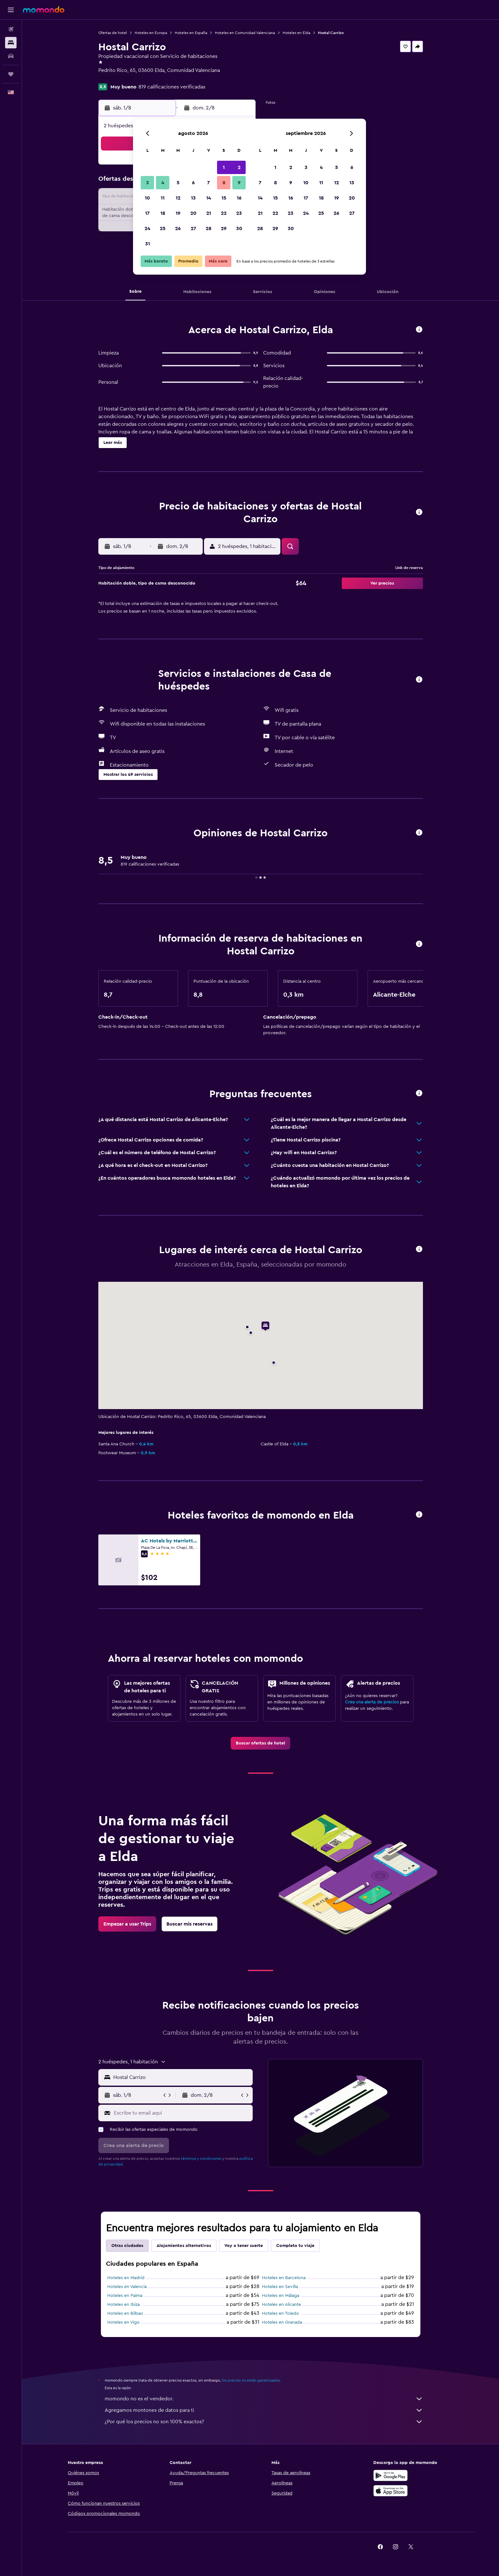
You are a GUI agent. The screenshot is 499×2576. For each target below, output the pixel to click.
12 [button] (178, 197)
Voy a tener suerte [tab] (243, 2245)
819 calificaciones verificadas (171, 86)
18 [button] (162, 213)
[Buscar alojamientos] (11, 42)
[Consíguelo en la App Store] (390, 2490)
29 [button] (224, 228)
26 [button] (178, 228)
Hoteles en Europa (151, 33)
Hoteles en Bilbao (125, 2313)
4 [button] (162, 182)
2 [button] (239, 167)
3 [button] (147, 182)
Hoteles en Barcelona (284, 2278)
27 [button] (193, 228)
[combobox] (181, 2077)
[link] (260, 1743)
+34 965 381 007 (117, 78)
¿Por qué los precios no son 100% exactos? (264, 2421)
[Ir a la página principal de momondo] (43, 9)
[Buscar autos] (11, 56)
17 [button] (147, 213)
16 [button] (239, 197)
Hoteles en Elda (296, 33)
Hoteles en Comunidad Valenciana (245, 33)
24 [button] (147, 228)
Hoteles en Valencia (127, 2287)
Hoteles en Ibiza (123, 2304)
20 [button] (193, 213)
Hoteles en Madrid (125, 2278)
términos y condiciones (201, 2158)
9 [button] (239, 182)
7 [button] (208, 182)
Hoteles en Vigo (123, 2322)
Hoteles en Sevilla (280, 2287)
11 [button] (163, 197)
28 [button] (208, 228)
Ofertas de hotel (112, 33)
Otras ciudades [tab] (127, 2245)
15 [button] (223, 197)
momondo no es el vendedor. (264, 2399)
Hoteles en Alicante (281, 2304)
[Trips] (11, 74)
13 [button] (193, 197)
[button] (11, 10)
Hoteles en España (191, 33)
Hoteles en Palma (124, 2295)
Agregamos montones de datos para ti (264, 2410)
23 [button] (239, 213)
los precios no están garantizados (251, 2380)
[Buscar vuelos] (11, 29)
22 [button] (224, 213)
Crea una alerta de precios (372, 1702)
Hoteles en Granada (282, 2322)
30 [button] (239, 228)
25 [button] (162, 228)
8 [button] (223, 182)
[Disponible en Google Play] (390, 2475)
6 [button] (193, 182)
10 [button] (147, 197)
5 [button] (178, 182)
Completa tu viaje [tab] (295, 2245)
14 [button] (208, 197)
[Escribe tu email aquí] (182, 2113)
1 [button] (224, 167)
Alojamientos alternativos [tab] (184, 2245)
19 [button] (178, 213)
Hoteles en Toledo (280, 2313)
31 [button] (147, 243)
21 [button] (208, 213)
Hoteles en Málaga (280, 2295)
